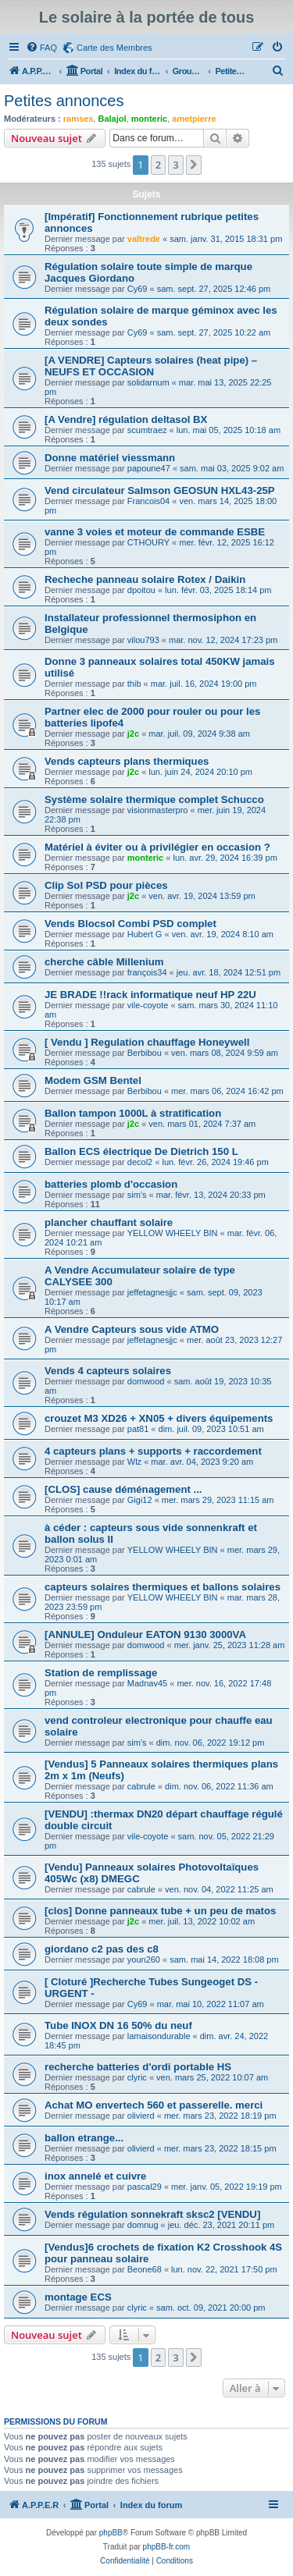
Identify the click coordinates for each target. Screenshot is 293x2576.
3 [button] (175, 165)
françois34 (147, 972)
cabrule (141, 1786)
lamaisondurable (159, 2036)
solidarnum (148, 382)
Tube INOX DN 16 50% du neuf (118, 2025)
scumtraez (147, 430)
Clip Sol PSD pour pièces (106, 885)
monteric (149, 118)
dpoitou (141, 590)
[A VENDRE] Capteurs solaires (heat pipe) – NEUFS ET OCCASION (151, 366)
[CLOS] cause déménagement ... (123, 1489)
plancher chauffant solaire (109, 1222)
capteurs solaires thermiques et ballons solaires (162, 1587)
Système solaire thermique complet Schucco (154, 799)
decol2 (139, 1162)
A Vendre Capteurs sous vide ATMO (132, 1329)
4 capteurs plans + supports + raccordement (153, 1451)
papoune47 (148, 468)
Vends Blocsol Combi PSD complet (130, 923)
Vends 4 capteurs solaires (108, 1371)
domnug (143, 2225)
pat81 (138, 1429)
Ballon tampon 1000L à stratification (133, 1113)
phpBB (111, 2532)
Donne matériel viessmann (110, 458)
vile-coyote (148, 1005)
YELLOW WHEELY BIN (172, 1233)
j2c (133, 733)
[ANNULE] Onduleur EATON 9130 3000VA (145, 1634)
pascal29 (144, 2186)
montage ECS (78, 2297)
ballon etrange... (84, 2138)
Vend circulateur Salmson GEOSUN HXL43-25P (160, 490)
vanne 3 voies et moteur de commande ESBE (155, 532)
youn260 (143, 1959)
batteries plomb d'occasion (111, 1184)
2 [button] (158, 165)
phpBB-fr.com (167, 2546)
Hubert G (145, 934)
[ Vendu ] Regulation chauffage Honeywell (147, 1042)
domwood (146, 1381)
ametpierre (194, 118)
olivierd (141, 2115)
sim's (137, 1194)
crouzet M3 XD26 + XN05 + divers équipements (159, 1418)
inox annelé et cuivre (95, 2176)
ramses (78, 118)
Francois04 (148, 501)
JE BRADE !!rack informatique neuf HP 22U (150, 994)
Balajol (112, 118)
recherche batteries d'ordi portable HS (138, 2067)
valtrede (143, 238)
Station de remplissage (101, 1673)
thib (134, 683)
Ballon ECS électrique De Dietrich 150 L (141, 1151)
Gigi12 (139, 1500)
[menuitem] (41, 47)
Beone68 (144, 2269)
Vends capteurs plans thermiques (127, 761)
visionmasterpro (157, 810)
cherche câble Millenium (104, 962)
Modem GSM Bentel (93, 1080)
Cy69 (137, 288)
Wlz (134, 1461)
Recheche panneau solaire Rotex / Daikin (145, 579)
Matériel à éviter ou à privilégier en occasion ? (157, 847)
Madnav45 (147, 1683)
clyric (137, 2077)
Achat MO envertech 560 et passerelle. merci (154, 2105)
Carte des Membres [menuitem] (114, 47)
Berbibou (144, 1052)
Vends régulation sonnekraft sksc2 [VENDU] (152, 2214)
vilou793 (143, 640)
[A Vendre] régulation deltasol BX (126, 419)
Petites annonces (63, 100)
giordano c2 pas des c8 (102, 1949)
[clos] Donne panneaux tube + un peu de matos (160, 1911)
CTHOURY (148, 542)
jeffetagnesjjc (152, 1292)
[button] (194, 164)
